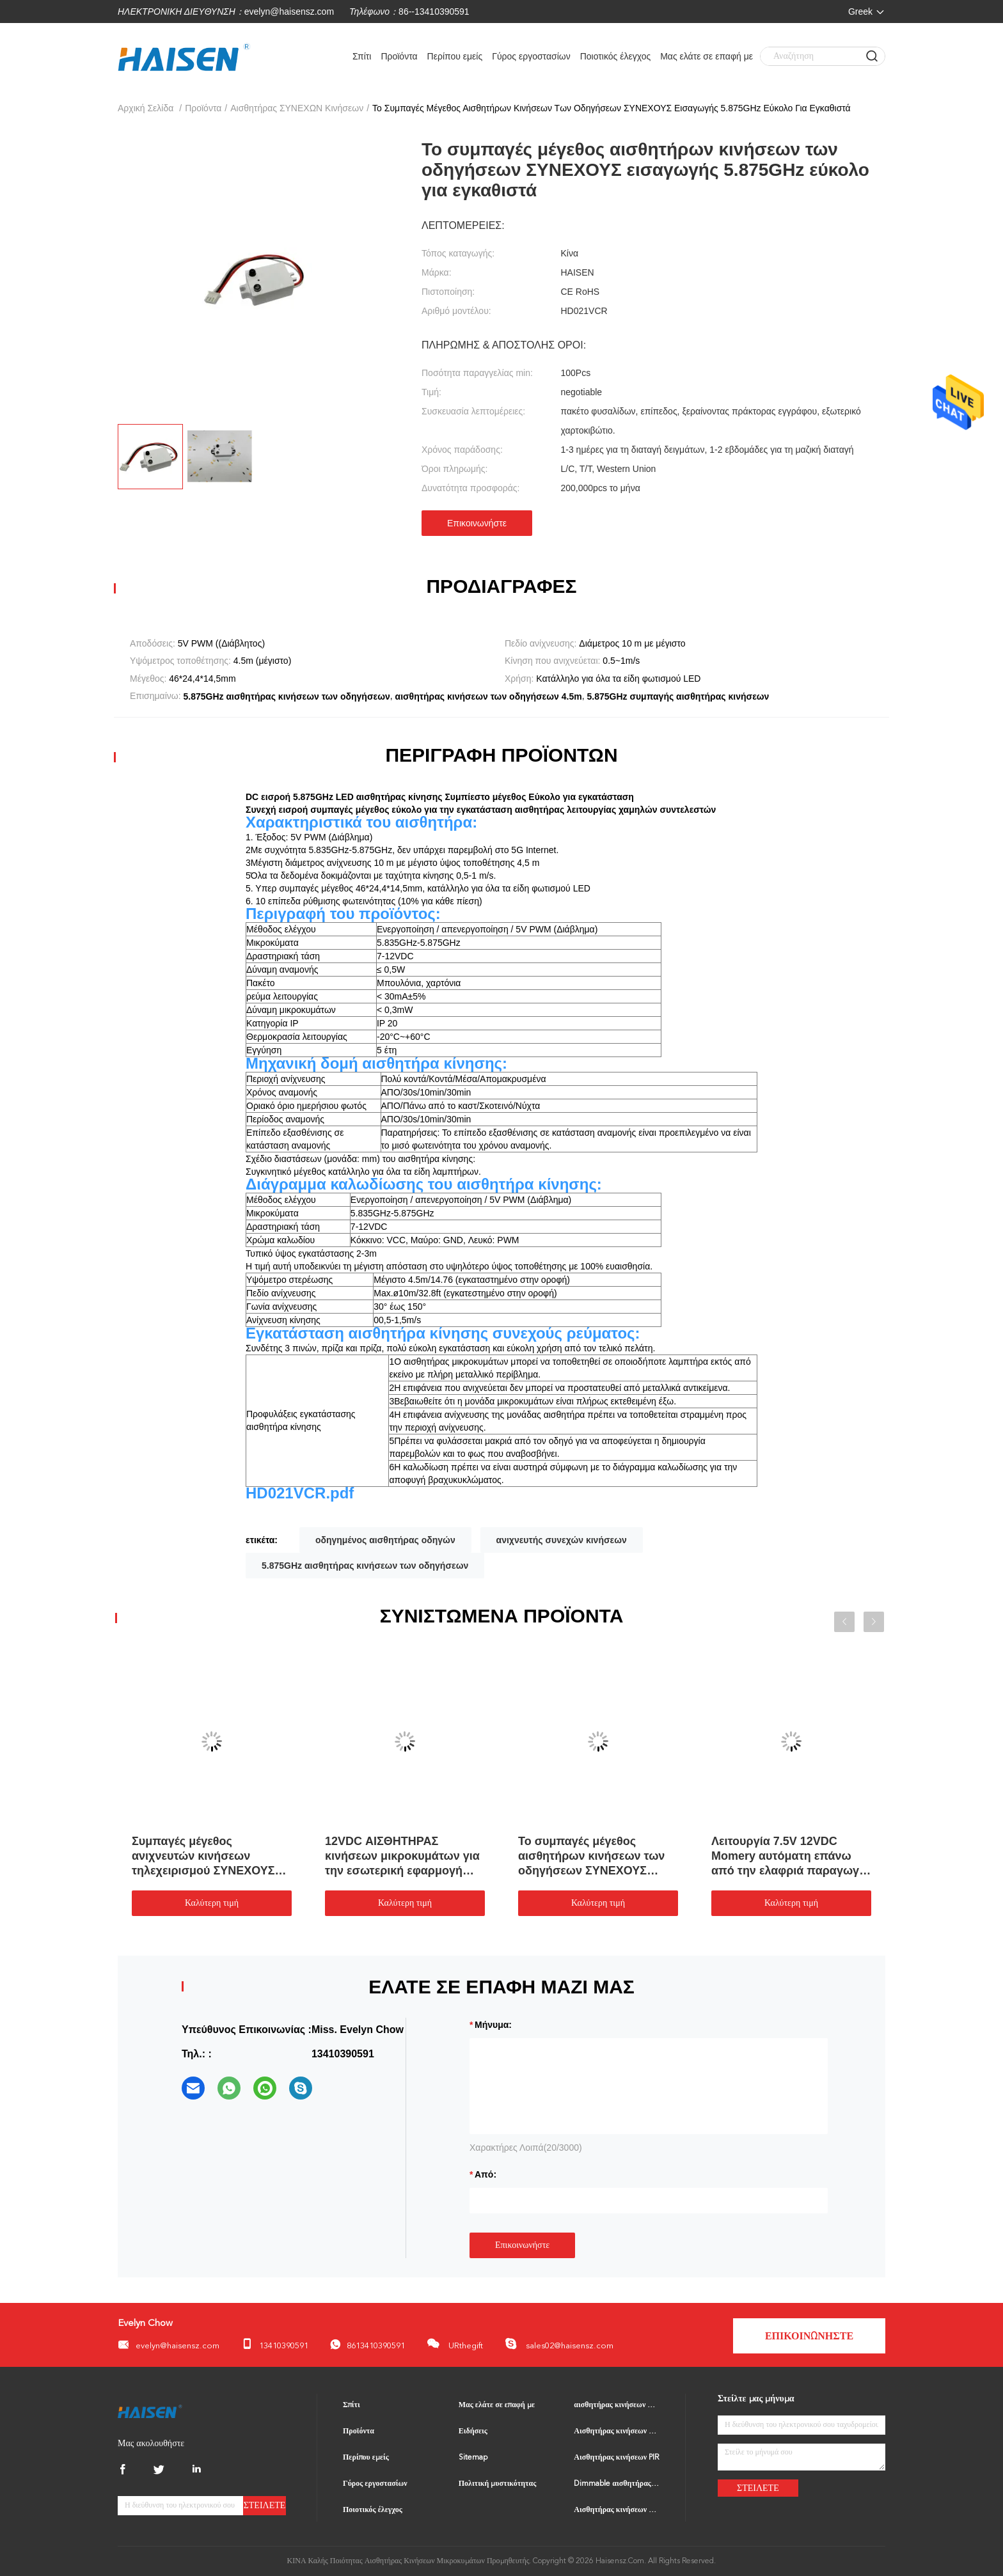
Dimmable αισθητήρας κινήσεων (616, 2484)
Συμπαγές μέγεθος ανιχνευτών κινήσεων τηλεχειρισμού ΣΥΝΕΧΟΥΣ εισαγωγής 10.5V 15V (203, 1856)
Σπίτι (361, 56)
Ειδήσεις (473, 2431)
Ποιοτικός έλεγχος (615, 56)
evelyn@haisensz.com (289, 11)
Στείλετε (265, 2505)
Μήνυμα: (493, 2025)
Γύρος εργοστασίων (531, 56)
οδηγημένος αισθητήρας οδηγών (385, 1540)
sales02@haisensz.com (559, 2343)
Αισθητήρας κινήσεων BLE (616, 2431)
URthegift (455, 2343)
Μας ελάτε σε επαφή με (706, 56)
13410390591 (274, 2344)
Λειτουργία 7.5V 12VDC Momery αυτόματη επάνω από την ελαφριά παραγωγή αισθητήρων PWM (788, 1856)
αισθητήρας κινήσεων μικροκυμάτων (616, 2405)
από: (485, 2174)
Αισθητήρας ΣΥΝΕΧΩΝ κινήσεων (296, 108)
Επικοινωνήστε (477, 523)
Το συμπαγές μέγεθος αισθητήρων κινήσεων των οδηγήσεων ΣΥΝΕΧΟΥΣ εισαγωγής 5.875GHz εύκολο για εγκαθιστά (596, 1856)
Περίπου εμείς (455, 56)
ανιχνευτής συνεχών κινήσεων (561, 1540)
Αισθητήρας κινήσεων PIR (616, 2458)
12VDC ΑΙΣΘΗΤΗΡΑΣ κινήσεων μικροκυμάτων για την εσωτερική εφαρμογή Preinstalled (402, 1856)
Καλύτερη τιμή (212, 1903)
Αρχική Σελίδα (145, 108)
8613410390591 (367, 2344)
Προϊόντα (399, 56)
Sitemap (473, 2458)
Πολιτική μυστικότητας (498, 2484)
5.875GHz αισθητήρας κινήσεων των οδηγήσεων (365, 1565)
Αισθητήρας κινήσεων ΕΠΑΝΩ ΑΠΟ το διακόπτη (616, 2510)
